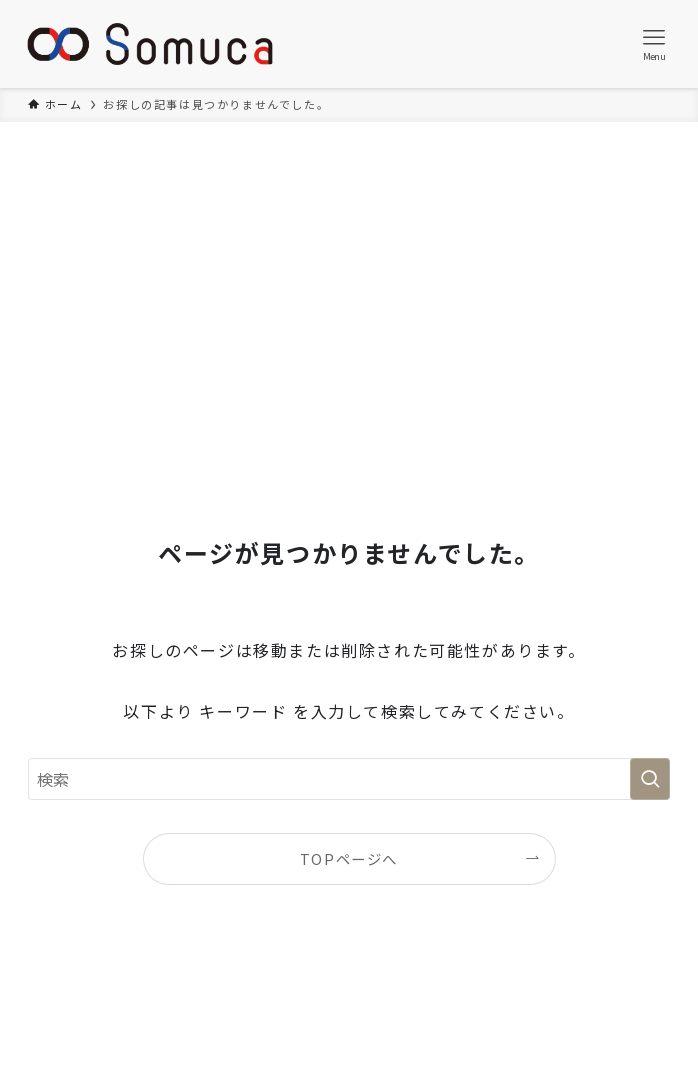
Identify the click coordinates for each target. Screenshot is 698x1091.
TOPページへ (349, 858)
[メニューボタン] (654, 44)
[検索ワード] (349, 779)
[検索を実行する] (650, 779)
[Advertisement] (349, 272)
